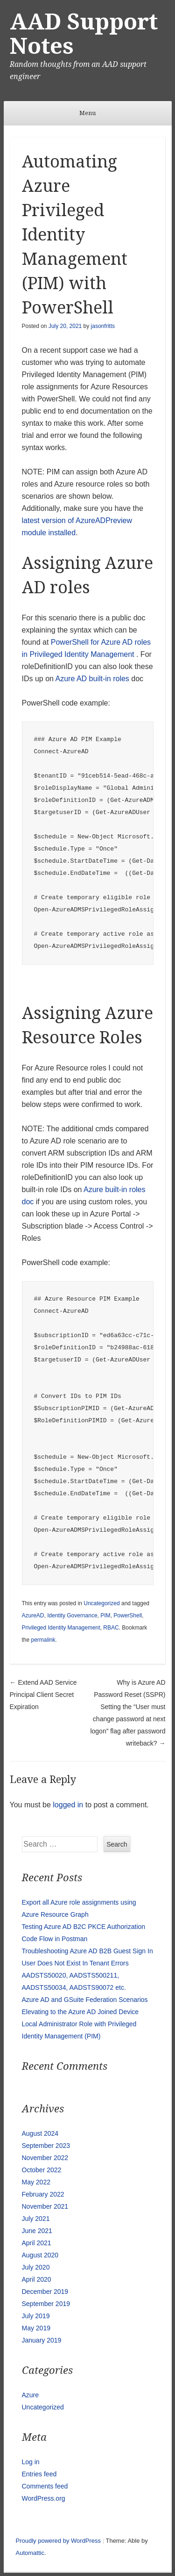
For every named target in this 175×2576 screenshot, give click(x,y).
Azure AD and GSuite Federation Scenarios (85, 1999)
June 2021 (37, 2230)
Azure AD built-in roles (92, 679)
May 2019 (36, 2328)
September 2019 (46, 2303)
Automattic (30, 2552)
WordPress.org (43, 2498)
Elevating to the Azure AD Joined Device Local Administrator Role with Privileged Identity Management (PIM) (80, 2024)
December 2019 (45, 2291)
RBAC (111, 1627)
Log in (31, 2462)
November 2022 (45, 2157)
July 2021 (36, 2218)
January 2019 (42, 2340)
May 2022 (36, 2182)
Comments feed (45, 2486)
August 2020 (40, 2255)
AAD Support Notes (84, 33)
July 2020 (36, 2267)
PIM (105, 1615)
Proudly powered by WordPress (58, 2540)
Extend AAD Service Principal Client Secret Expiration (43, 1694)
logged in (68, 1805)
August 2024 (40, 2133)
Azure (30, 2395)
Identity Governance (72, 1615)
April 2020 (36, 2279)
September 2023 (46, 2145)
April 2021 (36, 2243)
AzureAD (33, 1615)
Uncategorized (101, 1603)
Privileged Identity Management (61, 1627)
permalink (43, 1640)
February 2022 (43, 2194)
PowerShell (127, 1615)
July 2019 (36, 2316)
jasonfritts (103, 326)
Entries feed (39, 2474)
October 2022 (42, 2170)
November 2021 (45, 2206)
